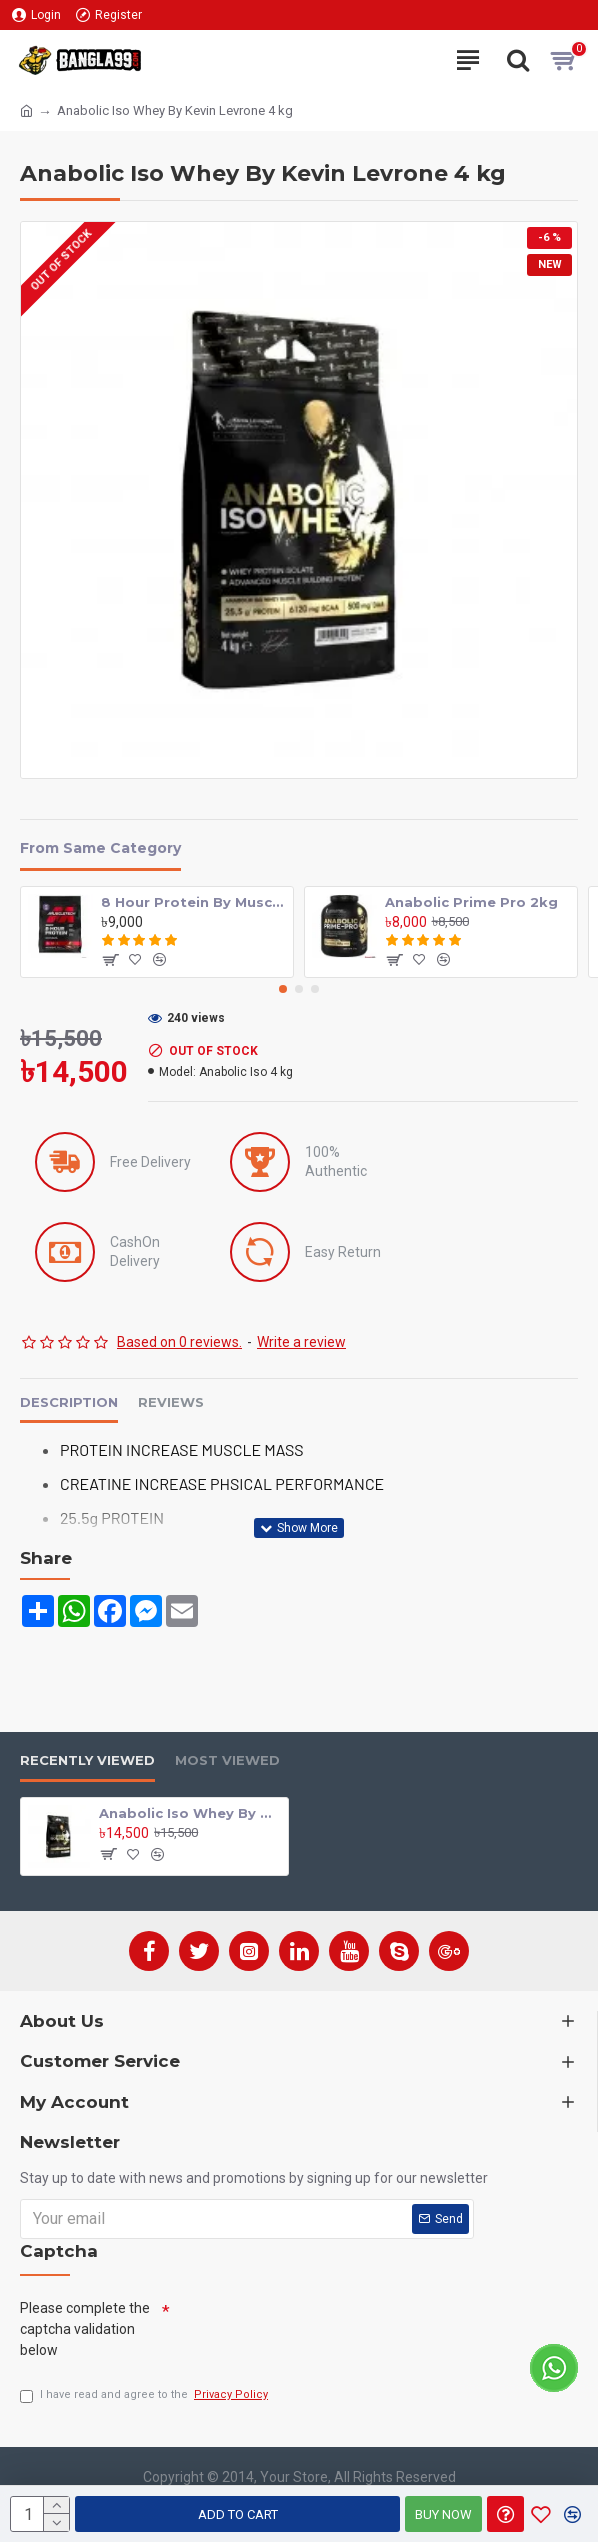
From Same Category (100, 848)
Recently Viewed (87, 1760)
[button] (283, 989)
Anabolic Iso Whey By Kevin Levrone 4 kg (190, 1813)
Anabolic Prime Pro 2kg (471, 902)
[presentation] (322, 2330)
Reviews (171, 1402)
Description (69, 1402)
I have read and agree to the (145, 2395)
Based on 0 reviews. (179, 1342)
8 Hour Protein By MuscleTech (194, 902)
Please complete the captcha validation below (85, 2329)
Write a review (301, 1342)
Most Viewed (227, 1760)
